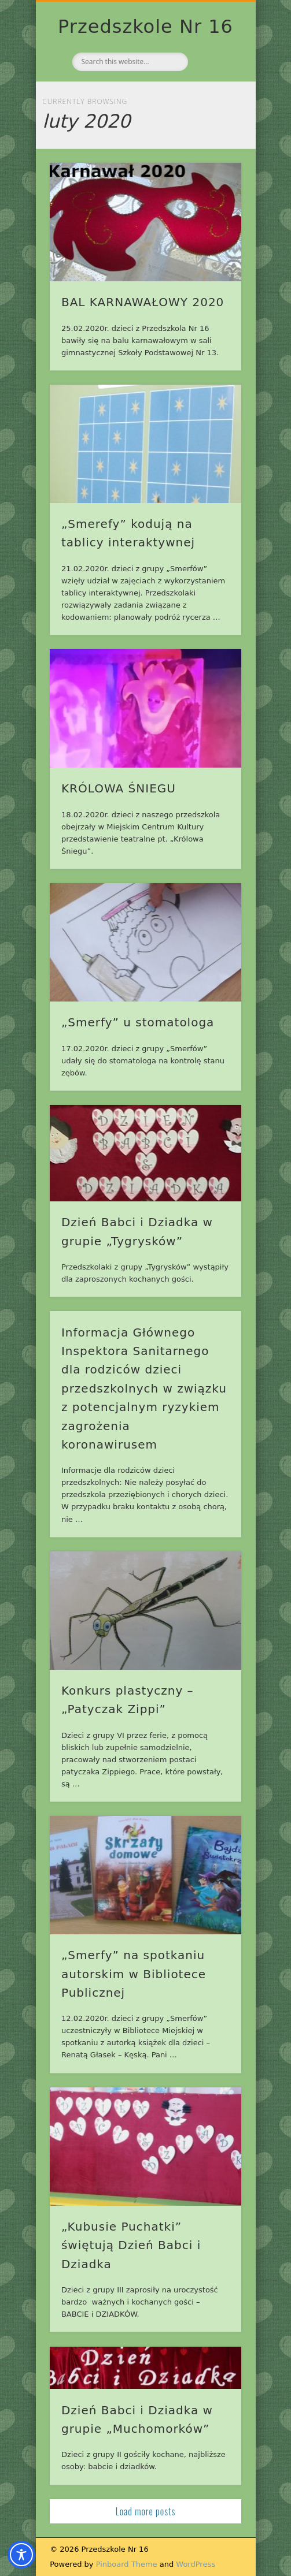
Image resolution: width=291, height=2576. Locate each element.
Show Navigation (212, 103)
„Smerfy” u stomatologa (137, 1022)
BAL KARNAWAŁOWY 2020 (142, 302)
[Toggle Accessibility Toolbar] (21, 2554)
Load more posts (146, 2511)
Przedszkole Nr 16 (145, 27)
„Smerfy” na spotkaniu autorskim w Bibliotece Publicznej (133, 1974)
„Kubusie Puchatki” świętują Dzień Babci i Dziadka (131, 2245)
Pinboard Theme (126, 2564)
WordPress (195, 2564)
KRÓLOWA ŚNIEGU (118, 788)
